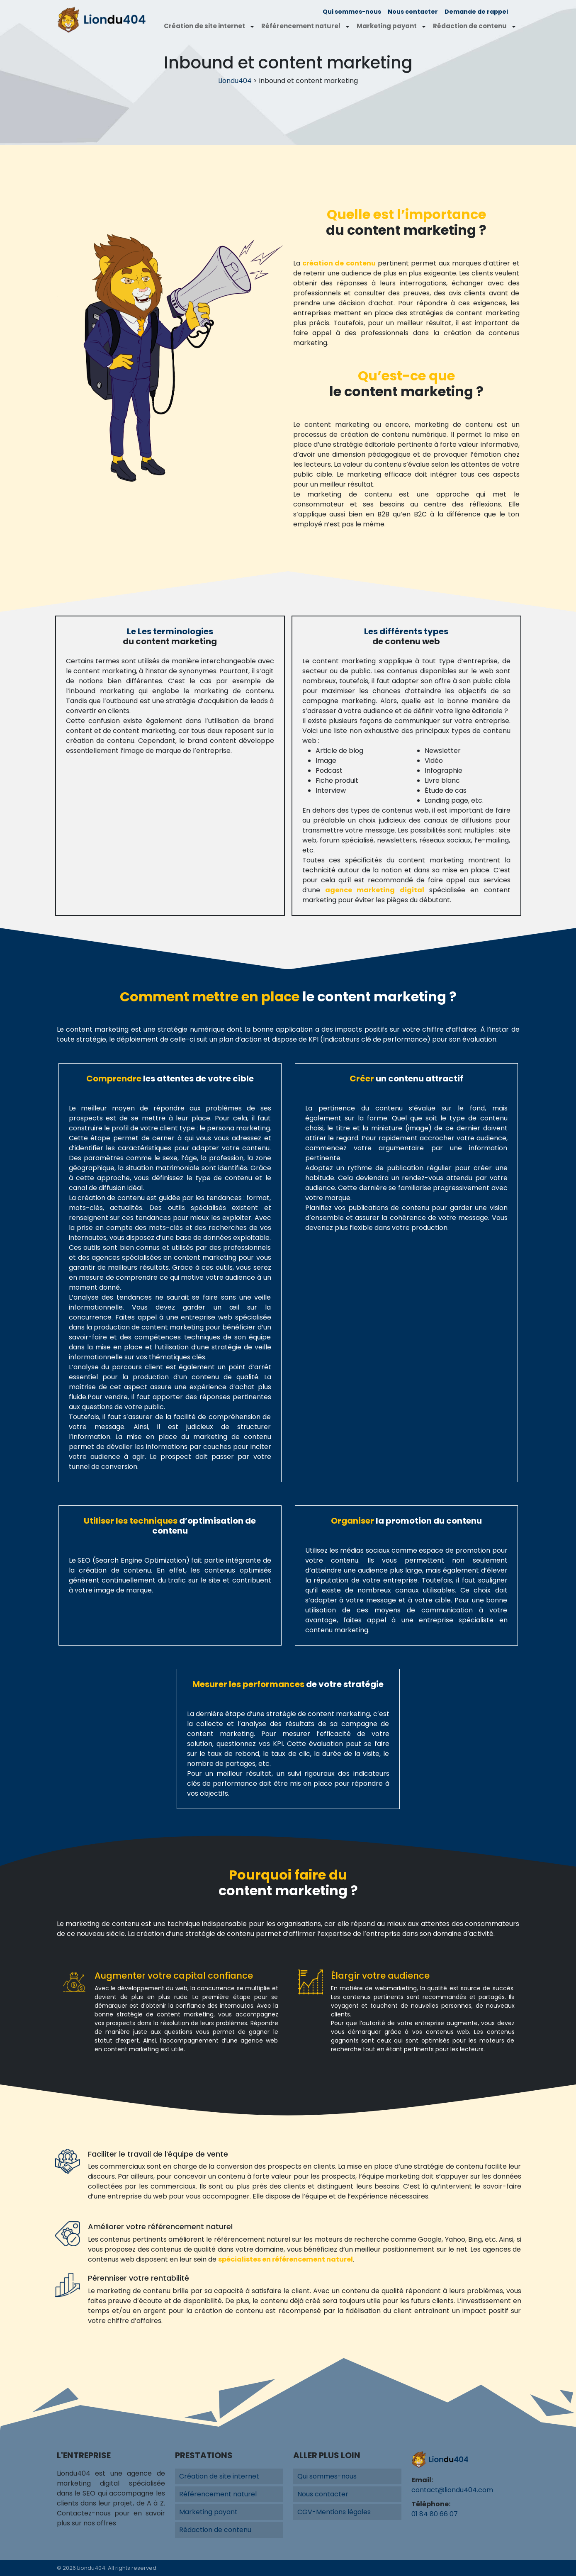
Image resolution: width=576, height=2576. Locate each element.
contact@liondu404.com (452, 2490)
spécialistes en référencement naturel (285, 2259)
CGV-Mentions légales (334, 2512)
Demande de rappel (476, 11)
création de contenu (339, 263)
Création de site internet (204, 26)
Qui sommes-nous (352, 11)
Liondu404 (235, 80)
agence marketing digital (374, 890)
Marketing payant (387, 26)
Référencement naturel (300, 26)
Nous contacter (413, 11)
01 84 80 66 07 (434, 2514)
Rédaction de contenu (470, 26)
